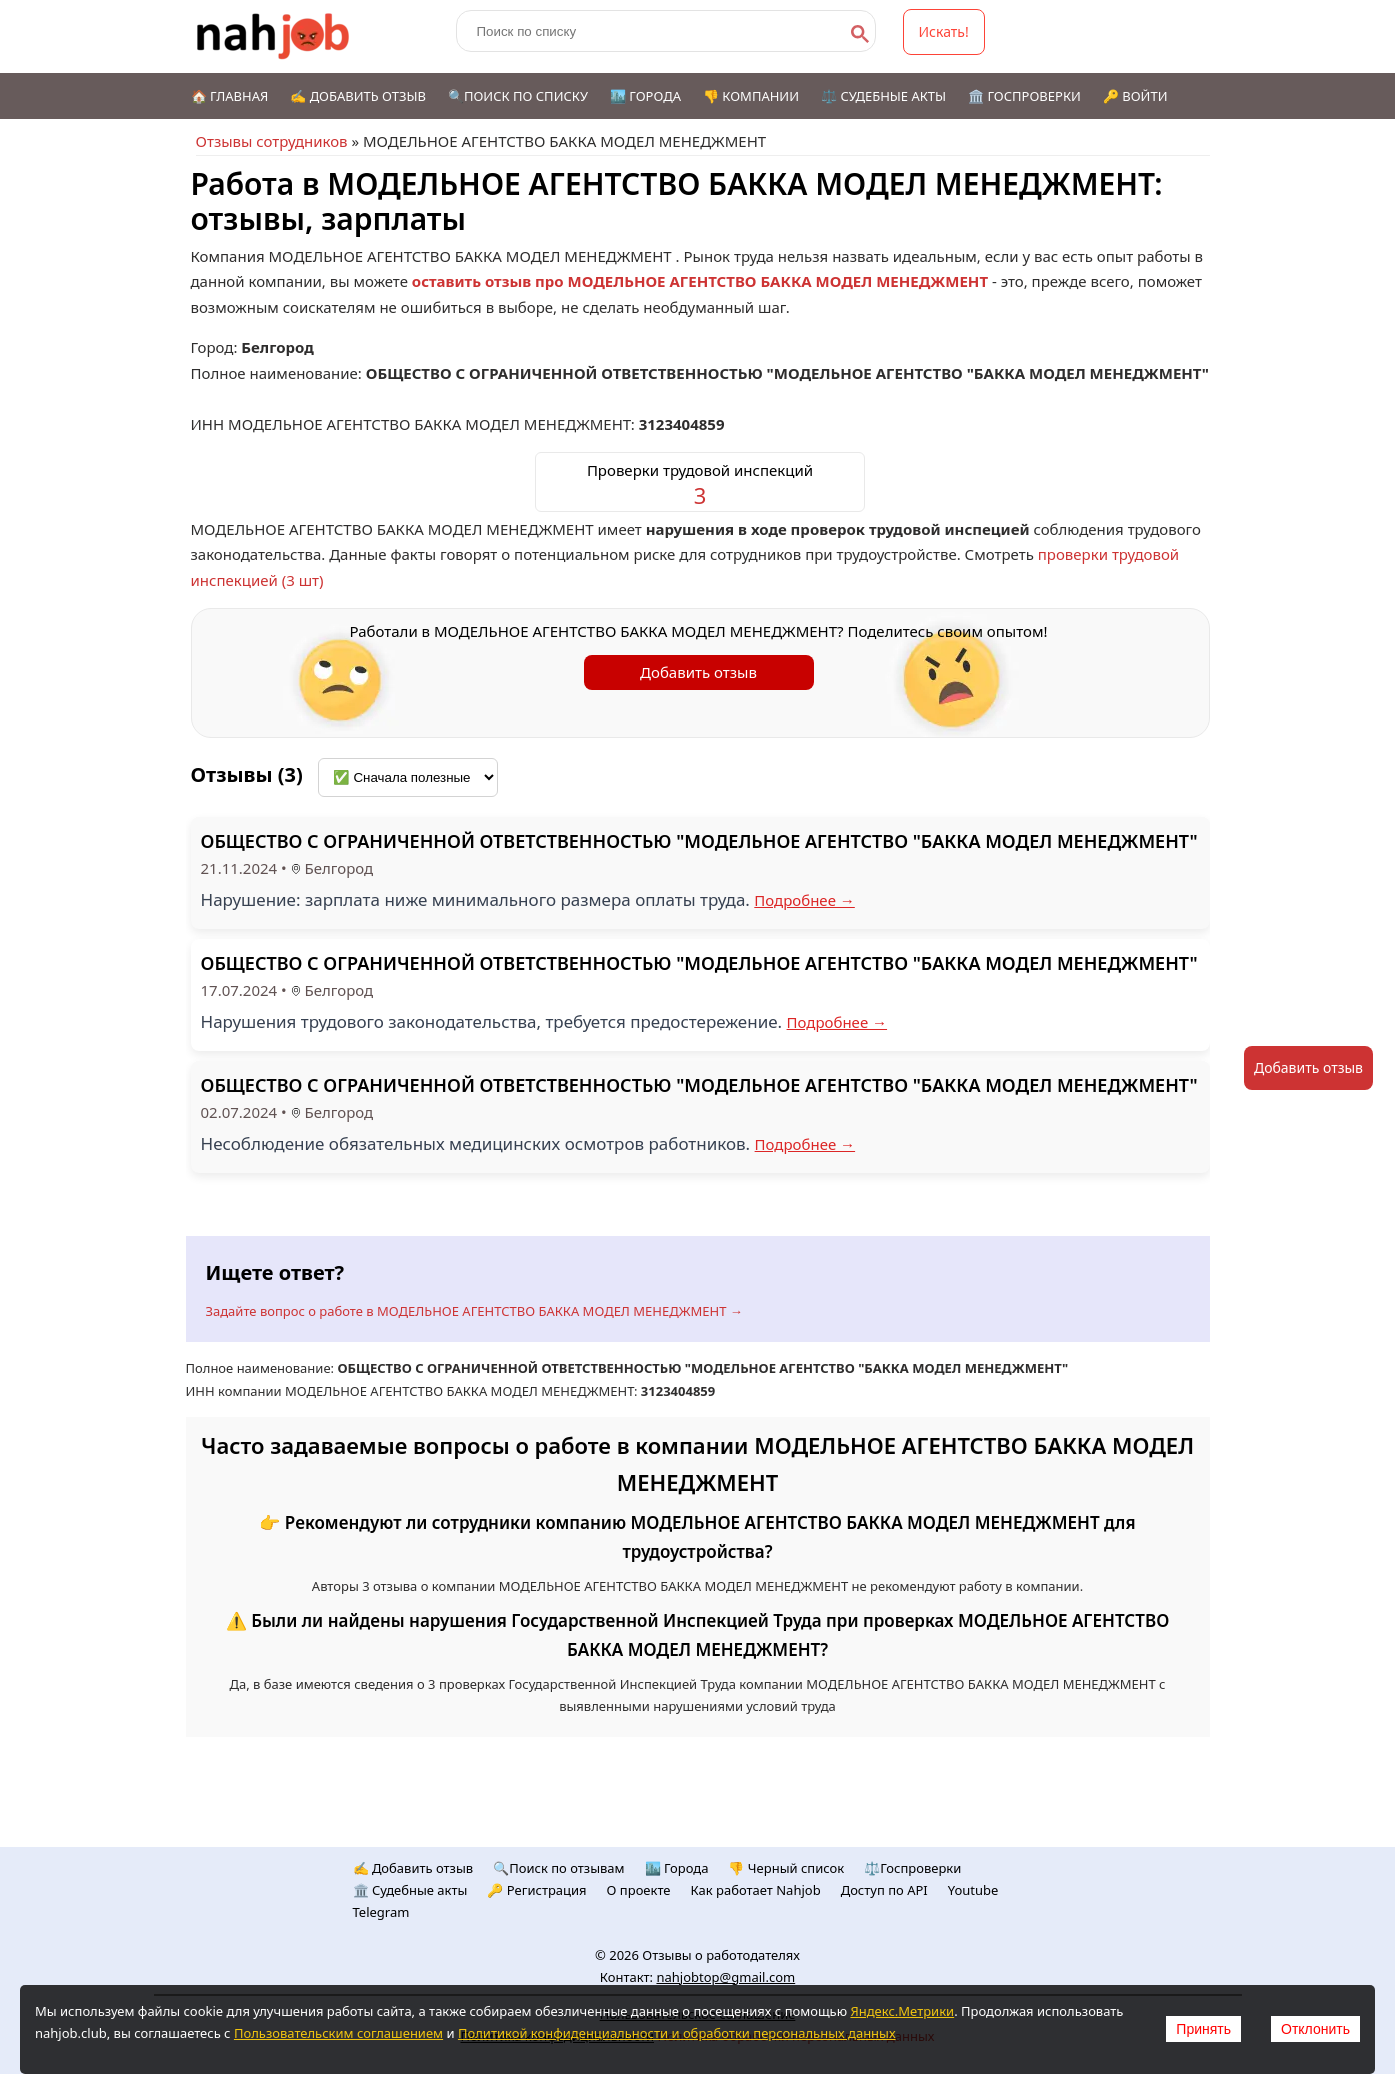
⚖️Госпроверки (912, 1868)
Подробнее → (804, 900)
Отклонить (1315, 2029)
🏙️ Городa (677, 1868)
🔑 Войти (1135, 96)
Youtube (973, 1890)
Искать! (944, 31)
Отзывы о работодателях (721, 1955)
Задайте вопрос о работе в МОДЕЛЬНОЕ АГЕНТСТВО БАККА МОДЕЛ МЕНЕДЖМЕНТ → (474, 1311)
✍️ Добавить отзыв (358, 96)
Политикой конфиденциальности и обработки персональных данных (677, 2033)
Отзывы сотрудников (272, 141)
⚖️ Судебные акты (883, 96)
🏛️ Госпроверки (1024, 96)
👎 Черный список (786, 1868)
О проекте (639, 1890)
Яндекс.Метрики (902, 2011)
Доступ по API (884, 1890)
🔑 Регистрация (536, 1890)
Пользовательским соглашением (338, 2033)
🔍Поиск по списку (518, 96)
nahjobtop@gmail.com (725, 1977)
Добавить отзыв (698, 672)
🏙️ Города (645, 96)
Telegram (381, 1912)
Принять (1203, 2029)
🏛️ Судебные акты (410, 1890)
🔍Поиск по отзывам (558, 1868)
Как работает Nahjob (756, 1890)
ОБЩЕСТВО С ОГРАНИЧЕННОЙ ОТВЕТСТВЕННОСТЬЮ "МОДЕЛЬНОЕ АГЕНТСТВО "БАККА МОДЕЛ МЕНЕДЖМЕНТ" (699, 841)
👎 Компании (751, 96)
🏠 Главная (230, 96)
